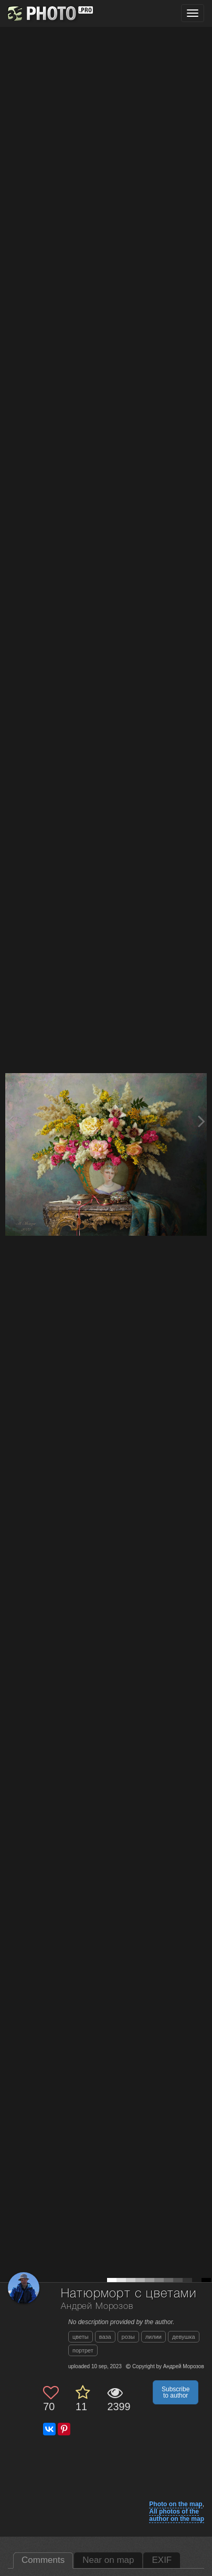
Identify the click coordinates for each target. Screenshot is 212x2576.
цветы (80, 2337)
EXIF (162, 2560)
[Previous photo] (10, 1121)
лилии (153, 2337)
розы (128, 2337)
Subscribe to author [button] (175, 2392)
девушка (183, 2337)
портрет (82, 2350)
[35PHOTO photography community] (49, 13)
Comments (43, 2560)
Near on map (108, 2560)
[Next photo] (201, 1121)
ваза (105, 2337)
